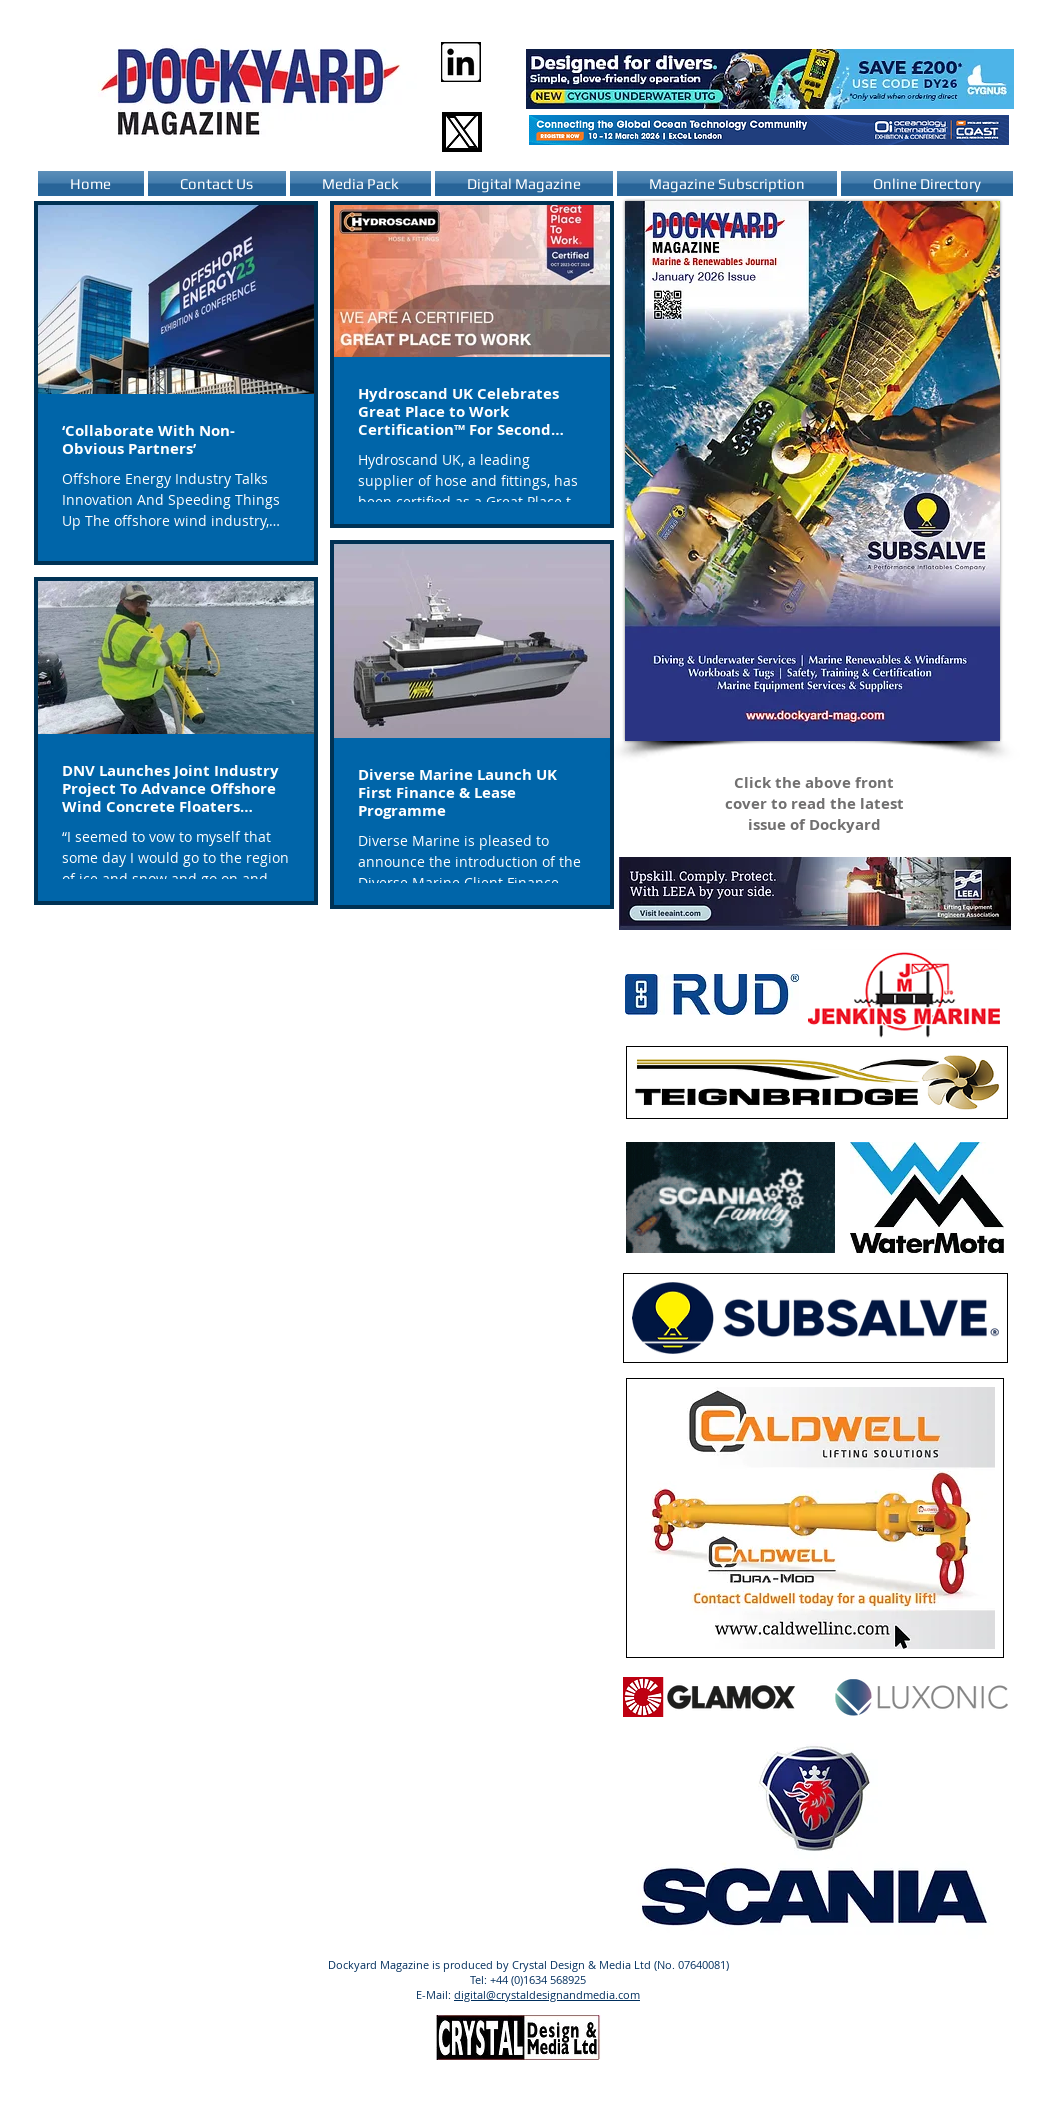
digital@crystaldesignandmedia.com (547, 1994)
